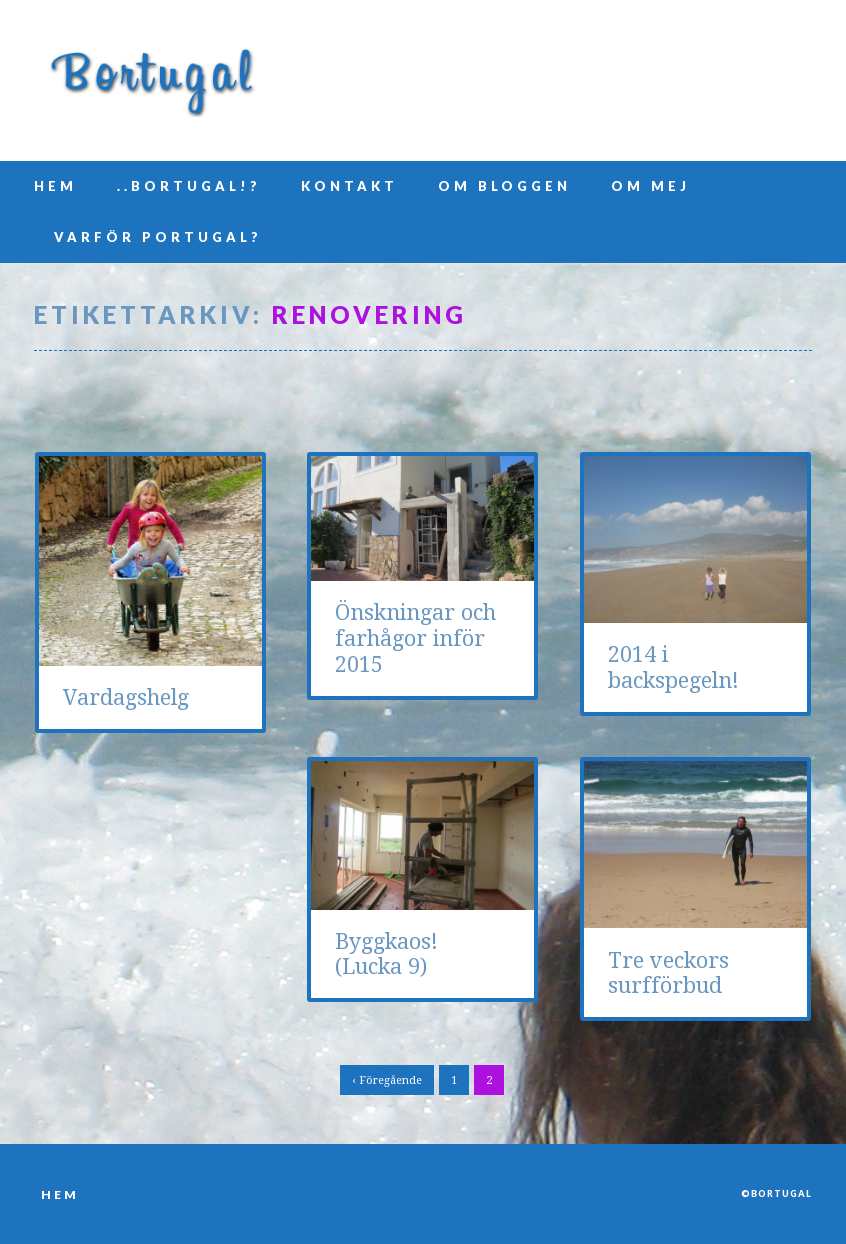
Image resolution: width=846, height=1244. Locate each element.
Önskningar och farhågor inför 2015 (415, 638)
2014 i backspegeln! (673, 667)
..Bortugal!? (189, 186)
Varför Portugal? (158, 237)
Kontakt (349, 186)
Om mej (650, 186)
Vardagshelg (126, 697)
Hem (55, 186)
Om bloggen (504, 186)
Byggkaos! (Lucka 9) (386, 954)
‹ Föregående (387, 1080)
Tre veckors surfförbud (668, 973)
